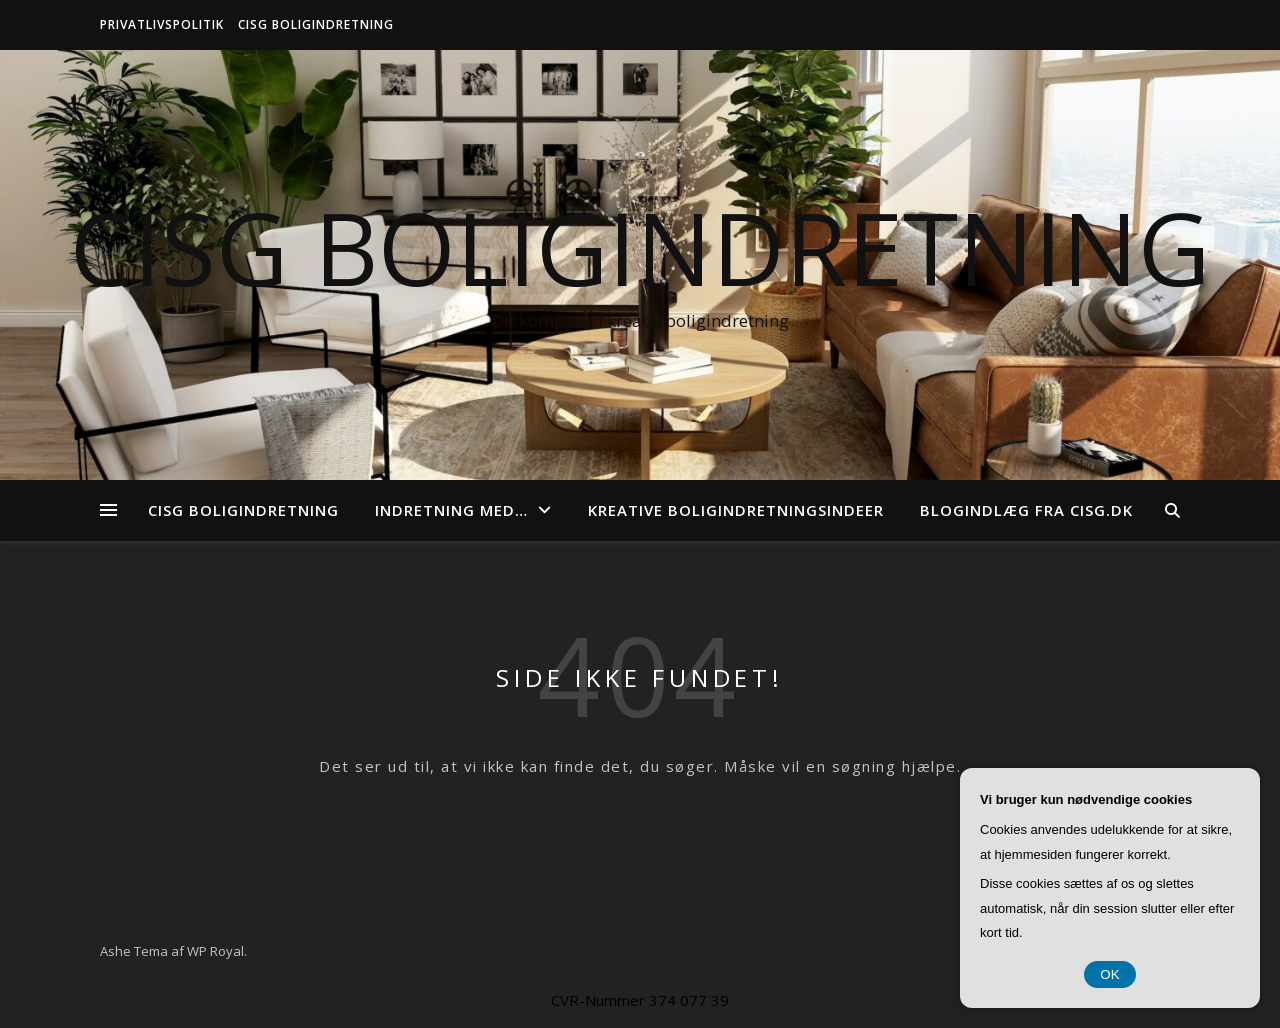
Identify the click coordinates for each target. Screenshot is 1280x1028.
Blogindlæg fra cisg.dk (1026, 510)
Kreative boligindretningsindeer (736, 510)
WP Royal (215, 951)
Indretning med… (451, 510)
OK (1109, 974)
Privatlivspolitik (162, 24)
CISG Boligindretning (316, 24)
